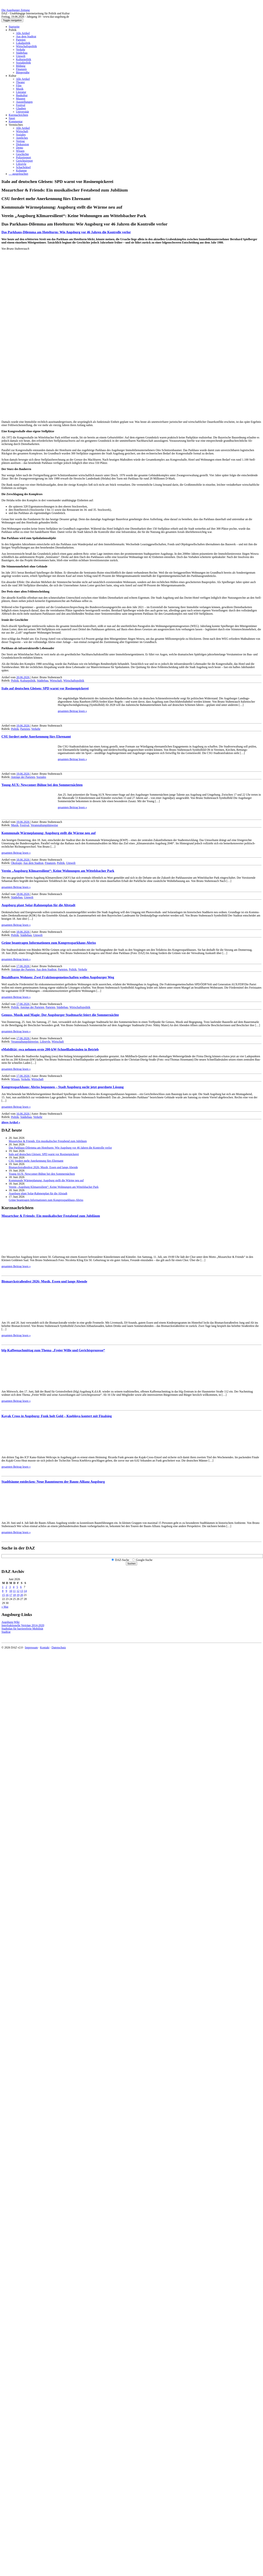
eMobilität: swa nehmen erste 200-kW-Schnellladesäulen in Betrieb (50, 1049)
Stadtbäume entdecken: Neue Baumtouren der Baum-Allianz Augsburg (53, 1481)
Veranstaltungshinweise (44, 825)
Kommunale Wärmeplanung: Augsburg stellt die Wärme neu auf (48, 833)
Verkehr (20, 49)
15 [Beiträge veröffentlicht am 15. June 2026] (3, 1595)
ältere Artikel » (10, 1122)
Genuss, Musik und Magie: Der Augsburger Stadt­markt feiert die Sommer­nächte (60, 1015)
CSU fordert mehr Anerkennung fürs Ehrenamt (36, 736)
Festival (20, 105)
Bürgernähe (22, 72)
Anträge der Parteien (23, 777)
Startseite (14, 26)
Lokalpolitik (23, 43)
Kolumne (21, 170)
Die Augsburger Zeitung (15, 10)
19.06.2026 (23, 725)
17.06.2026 (23, 966)
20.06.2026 (23, 677)
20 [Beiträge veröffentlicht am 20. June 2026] (21, 1595)
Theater (20, 82)
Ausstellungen (24, 101)
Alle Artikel (23, 33)
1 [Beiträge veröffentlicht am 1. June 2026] (2, 1587)
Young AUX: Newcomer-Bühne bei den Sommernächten (42, 785)
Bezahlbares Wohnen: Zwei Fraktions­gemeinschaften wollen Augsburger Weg (57, 977)
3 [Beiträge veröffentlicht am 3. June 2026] (10, 1587)
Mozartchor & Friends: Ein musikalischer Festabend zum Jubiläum (48, 1141)
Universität (22, 111)
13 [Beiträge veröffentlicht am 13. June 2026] (21, 1591)
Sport (12, 118)
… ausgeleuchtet (18, 173)
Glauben (21, 108)
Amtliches (22, 137)
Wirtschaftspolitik (26, 46)
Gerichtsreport (24, 160)
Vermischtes (16, 124)
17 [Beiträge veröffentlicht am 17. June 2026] (10, 1595)
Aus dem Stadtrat (26, 36)
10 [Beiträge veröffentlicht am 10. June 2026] (10, 1591)
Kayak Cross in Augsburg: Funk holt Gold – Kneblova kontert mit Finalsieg (56, 1416)
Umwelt (20, 56)
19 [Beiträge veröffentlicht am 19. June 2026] (18, 1595)
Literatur (21, 92)
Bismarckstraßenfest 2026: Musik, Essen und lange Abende (43, 1167)
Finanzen (21, 69)
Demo (19, 147)
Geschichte (22, 154)
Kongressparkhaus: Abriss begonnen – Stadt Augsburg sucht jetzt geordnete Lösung (62, 1087)
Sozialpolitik (23, 62)
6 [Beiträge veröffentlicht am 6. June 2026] (21, 1587)
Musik (19, 88)
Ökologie (16, 862)
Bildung (20, 65)
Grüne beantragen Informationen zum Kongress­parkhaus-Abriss (48, 943)
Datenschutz (59, 1647)
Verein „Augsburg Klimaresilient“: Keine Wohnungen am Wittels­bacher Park (57, 871)
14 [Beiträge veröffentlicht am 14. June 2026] (25, 1591)
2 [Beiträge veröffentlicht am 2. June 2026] (6, 1587)
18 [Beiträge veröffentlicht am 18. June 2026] (14, 1595)
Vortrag (20, 141)
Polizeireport (23, 157)
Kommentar (16, 121)
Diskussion (22, 144)
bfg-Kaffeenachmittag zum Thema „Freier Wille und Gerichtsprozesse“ (53, 1350)
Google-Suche (144, 1559)
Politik (13, 29)
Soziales (21, 134)
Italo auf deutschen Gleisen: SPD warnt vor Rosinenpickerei (45, 688)
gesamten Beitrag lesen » (72, 711)
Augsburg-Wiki (10, 1622)
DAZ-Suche (122, 1559)
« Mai (4, 1606)
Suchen (131, 1563)
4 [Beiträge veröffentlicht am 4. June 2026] (13, 1587)
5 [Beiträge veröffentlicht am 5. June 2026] (17, 1587)
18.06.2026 (23, 859)
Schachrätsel (23, 167)
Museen (20, 98)
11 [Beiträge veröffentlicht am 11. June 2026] (14, 1591)
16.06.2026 (23, 1113)
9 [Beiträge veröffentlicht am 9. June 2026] (6, 1591)
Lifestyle (21, 164)
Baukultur (22, 95)
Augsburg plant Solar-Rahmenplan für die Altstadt (38, 905)
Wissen (20, 150)
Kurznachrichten (18, 114)
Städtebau (21, 52)
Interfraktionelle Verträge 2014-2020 (22, 1625)
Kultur (12, 75)
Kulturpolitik (23, 59)
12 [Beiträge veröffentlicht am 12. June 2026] (18, 1591)
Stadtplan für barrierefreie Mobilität (22, 1628)
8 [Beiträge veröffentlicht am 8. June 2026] (2, 1591)
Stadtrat (6, 1631)
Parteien (20, 39)
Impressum (31, 1647)
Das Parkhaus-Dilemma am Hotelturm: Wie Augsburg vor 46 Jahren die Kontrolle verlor (66, 232)
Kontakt (44, 1647)
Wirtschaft (22, 131)
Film (18, 85)
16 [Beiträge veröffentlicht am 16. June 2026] (7, 1595)
